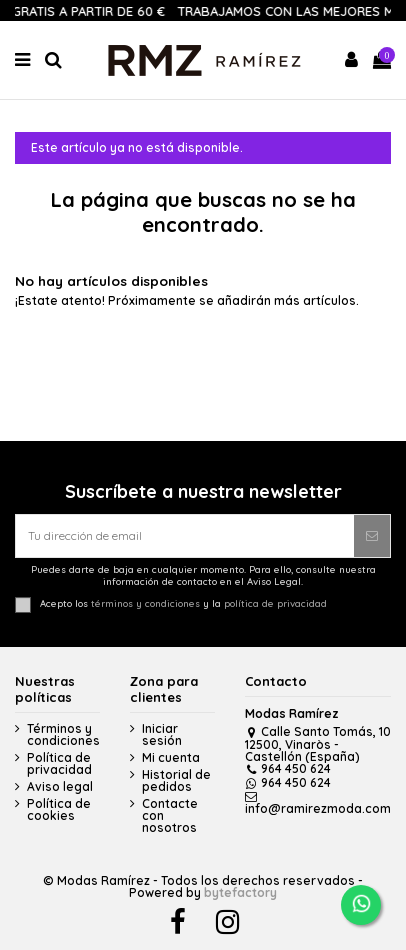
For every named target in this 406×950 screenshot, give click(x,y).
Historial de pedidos (176, 781)
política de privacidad (275, 604)
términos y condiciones (145, 604)
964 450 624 (288, 768)
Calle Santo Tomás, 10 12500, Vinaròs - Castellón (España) (318, 744)
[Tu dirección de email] (185, 536)
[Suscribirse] (372, 536)
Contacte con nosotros (170, 816)
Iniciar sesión (162, 735)
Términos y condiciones (63, 735)
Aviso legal (60, 787)
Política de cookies (59, 810)
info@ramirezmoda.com (318, 803)
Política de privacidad (59, 764)
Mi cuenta (171, 758)
